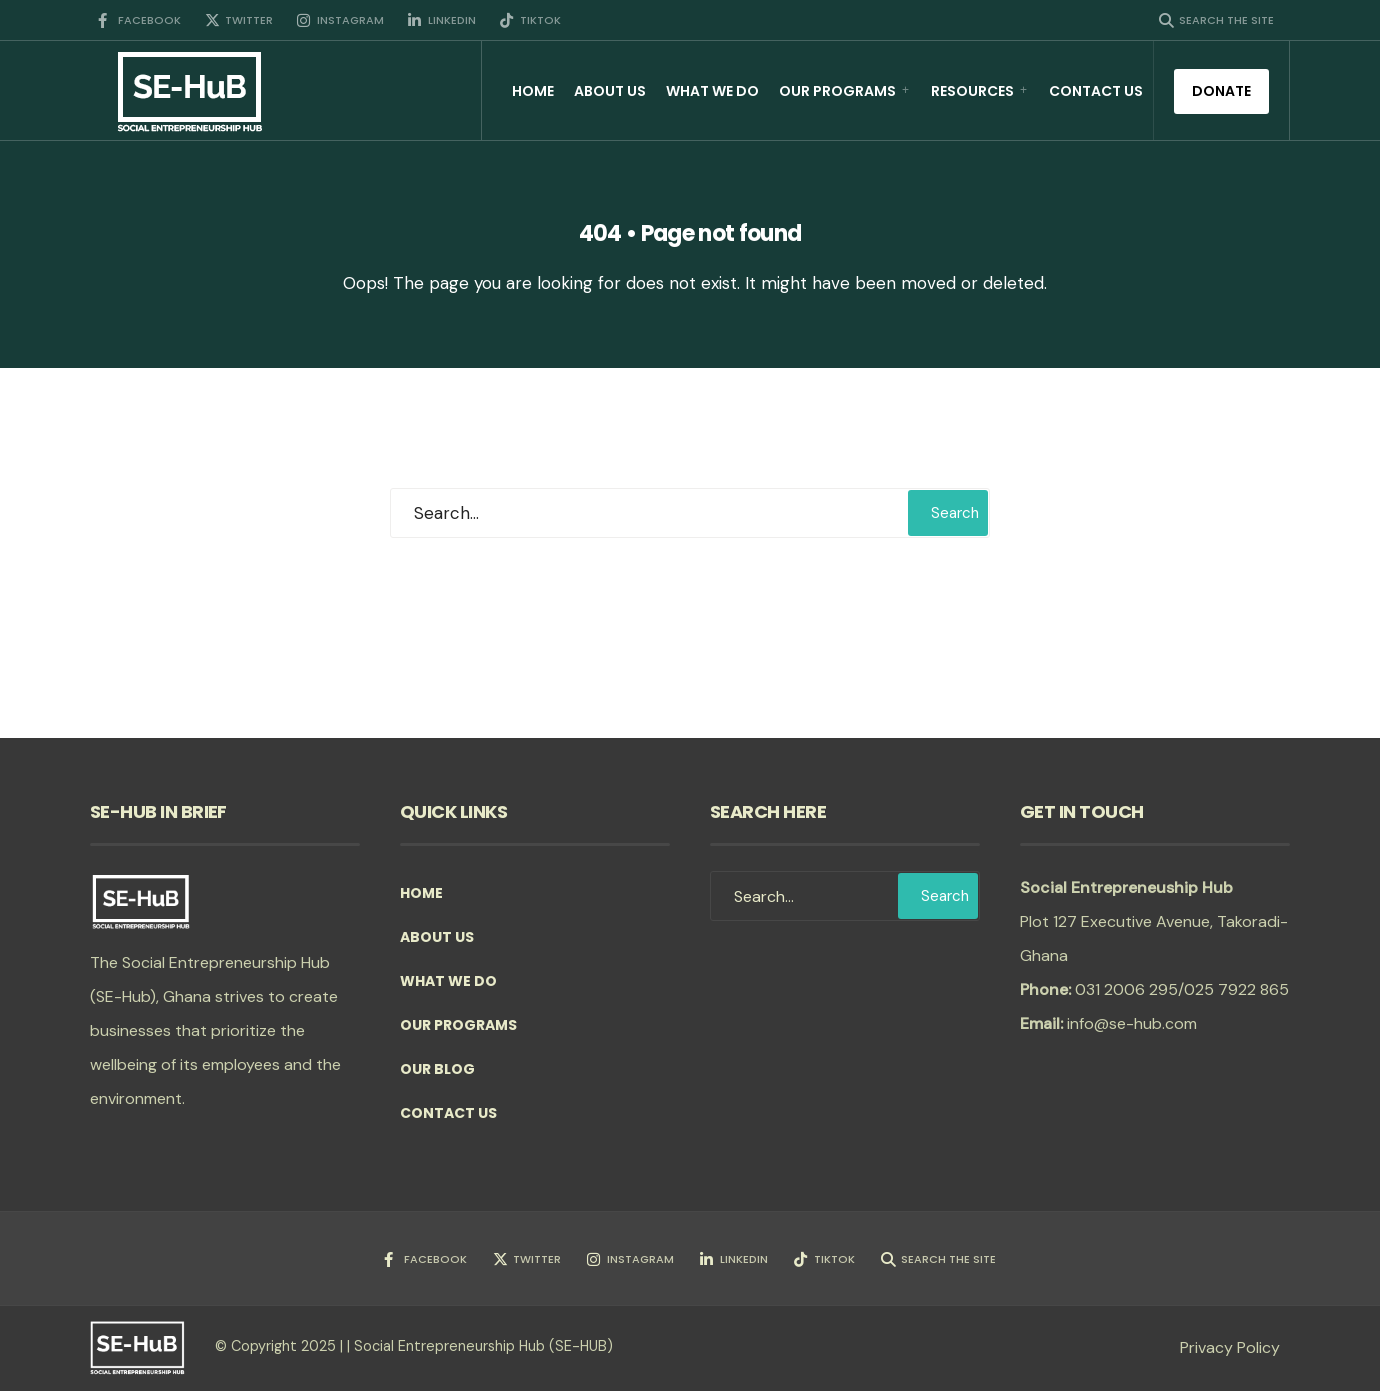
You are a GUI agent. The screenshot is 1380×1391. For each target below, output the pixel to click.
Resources (972, 91)
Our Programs (837, 91)
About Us (610, 91)
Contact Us (1096, 91)
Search (955, 513)
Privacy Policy (1230, 1347)
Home (533, 91)
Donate (1221, 91)
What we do (712, 91)
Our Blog (437, 1069)
